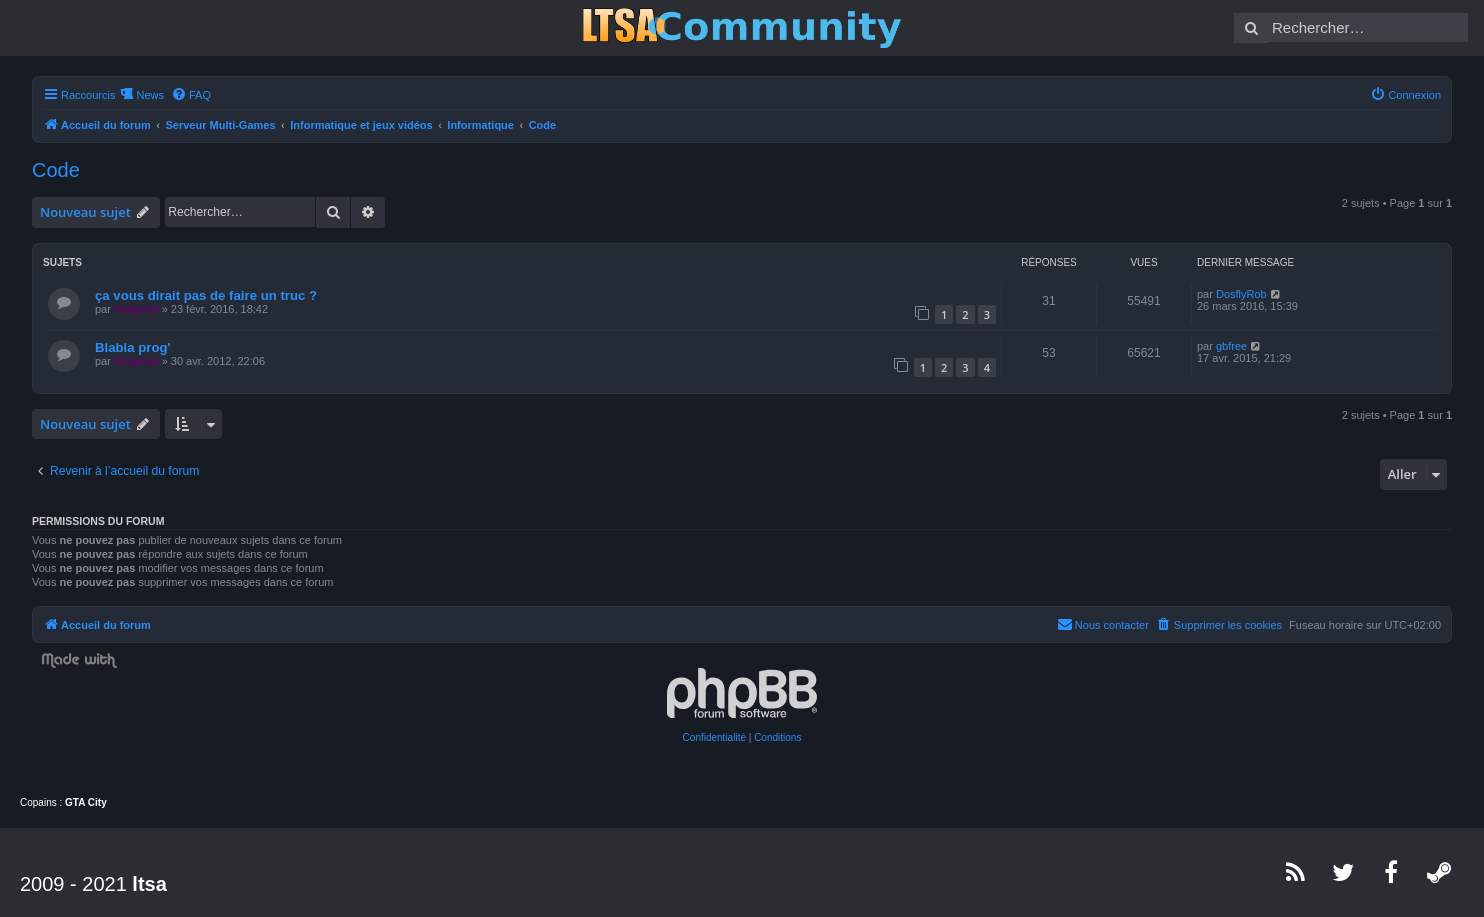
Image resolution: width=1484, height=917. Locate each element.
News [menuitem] (150, 95)
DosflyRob (1241, 294)
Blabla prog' (133, 347)
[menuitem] (191, 95)
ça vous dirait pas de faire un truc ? (206, 295)
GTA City (86, 802)
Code (56, 170)
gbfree (1231, 346)
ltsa (149, 884)
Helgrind (136, 309)
